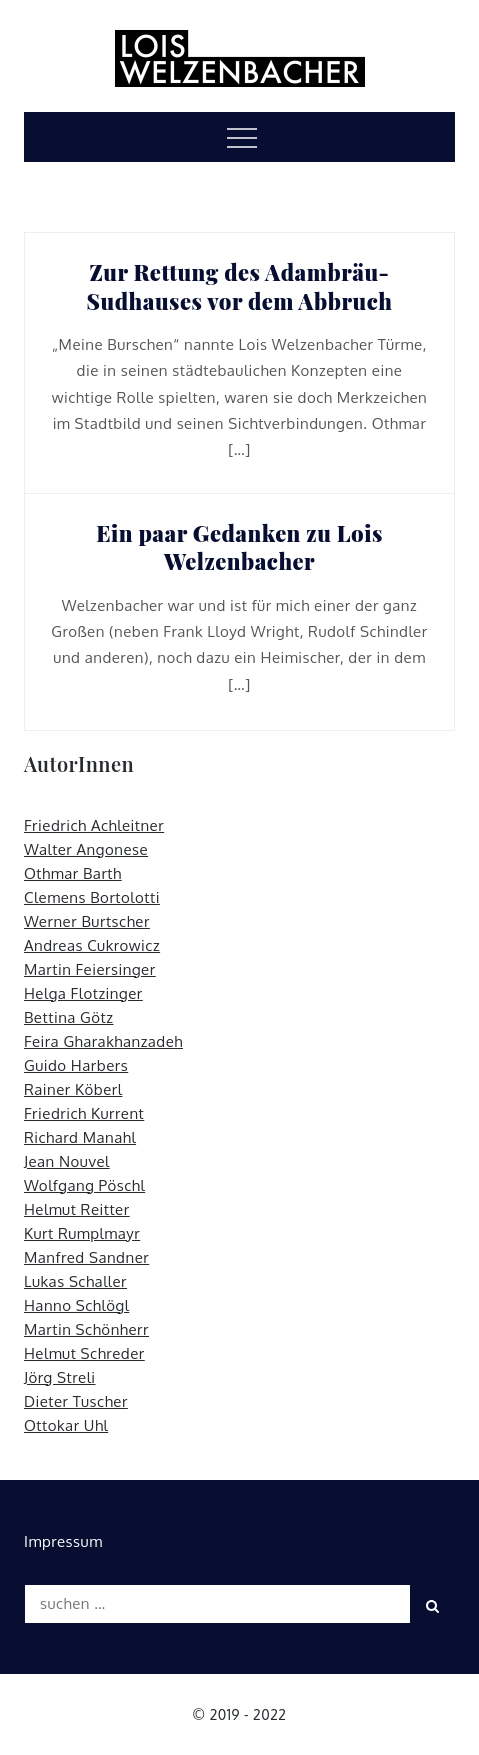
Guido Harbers (76, 1065)
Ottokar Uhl (66, 1425)
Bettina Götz (69, 1017)
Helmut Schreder (84, 1353)
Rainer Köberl (73, 1089)
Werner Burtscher (87, 921)
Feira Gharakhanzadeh (103, 1041)
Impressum (63, 1541)
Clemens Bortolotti (92, 897)
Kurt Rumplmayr (82, 1233)
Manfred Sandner (86, 1257)
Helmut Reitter (77, 1209)
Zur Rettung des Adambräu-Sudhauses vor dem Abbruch (240, 286)
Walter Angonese (86, 849)
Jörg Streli (60, 1377)
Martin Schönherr (86, 1329)
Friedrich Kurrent (84, 1113)
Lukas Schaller (75, 1281)
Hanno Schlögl (76, 1305)
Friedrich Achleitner (94, 825)
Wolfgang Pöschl (84, 1185)
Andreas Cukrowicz (92, 945)
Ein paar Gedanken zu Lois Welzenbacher (239, 547)
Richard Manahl (80, 1137)
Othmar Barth (73, 873)
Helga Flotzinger (83, 993)
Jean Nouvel (67, 1161)
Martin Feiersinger (90, 969)
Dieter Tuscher (76, 1401)
